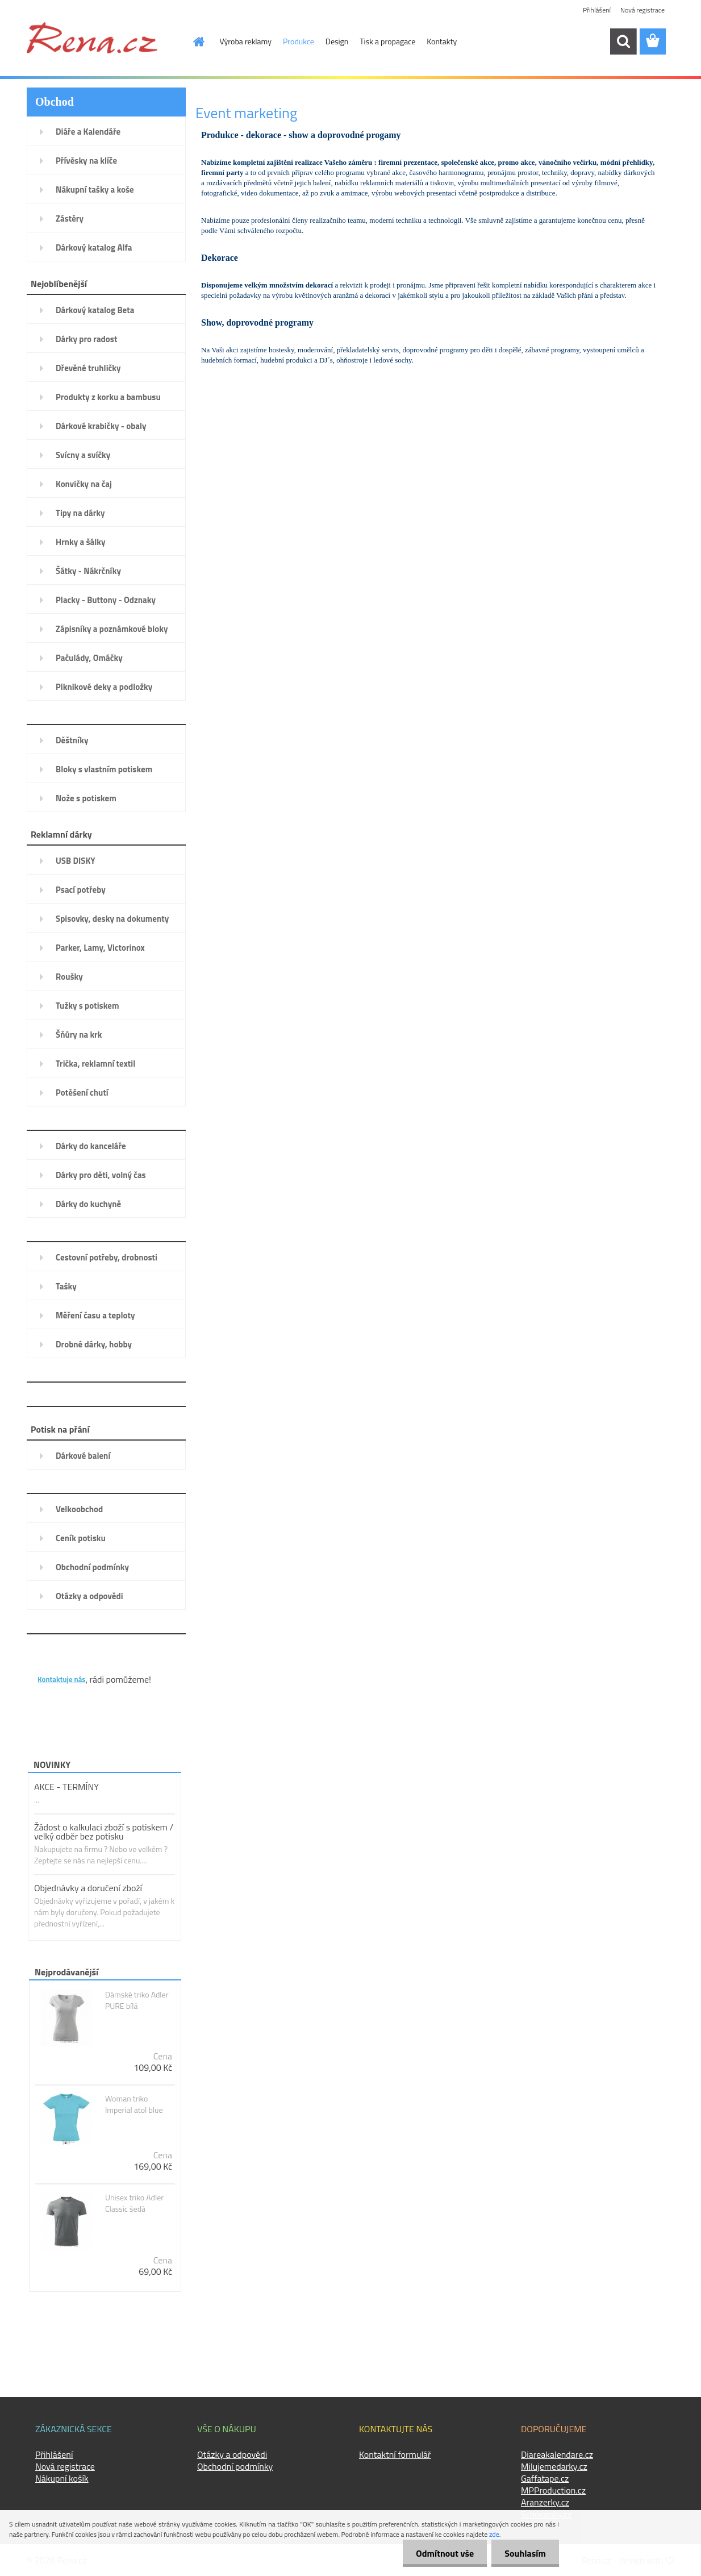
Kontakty (442, 41)
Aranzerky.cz (545, 2502)
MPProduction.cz (553, 2490)
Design (337, 41)
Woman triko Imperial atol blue (134, 2104)
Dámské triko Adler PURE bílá (137, 2000)
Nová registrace (642, 10)
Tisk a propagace (387, 41)
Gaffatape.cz (545, 2478)
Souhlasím (524, 2553)
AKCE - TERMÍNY (66, 1786)
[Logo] (92, 37)
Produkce (298, 41)
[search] (623, 41)
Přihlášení (597, 10)
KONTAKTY (60, 1661)
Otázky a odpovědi (232, 2454)
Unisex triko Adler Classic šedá (134, 2203)
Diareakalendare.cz (557, 2454)
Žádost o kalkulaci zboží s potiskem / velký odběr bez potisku (103, 1831)
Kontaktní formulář (395, 2454)
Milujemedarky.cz (554, 2466)
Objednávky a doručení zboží (88, 1888)
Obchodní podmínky (235, 2466)
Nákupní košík (62, 2478)
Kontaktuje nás (61, 1679)
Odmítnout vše (442, 2553)
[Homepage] (192, 41)
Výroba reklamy (246, 41)
